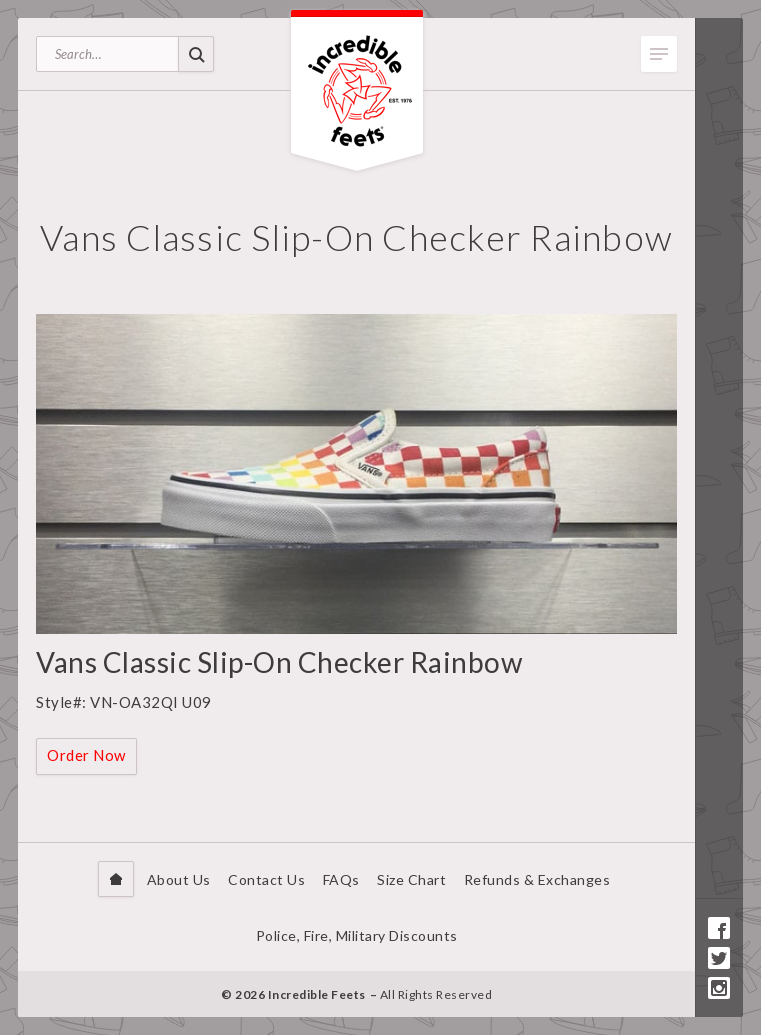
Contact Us (266, 879)
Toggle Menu (659, 54)
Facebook (719, 928)
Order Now (86, 755)
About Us (179, 879)
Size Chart (411, 879)
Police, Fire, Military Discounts (357, 935)
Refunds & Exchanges (537, 879)
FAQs (341, 879)
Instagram (719, 988)
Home (116, 879)
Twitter (719, 958)
